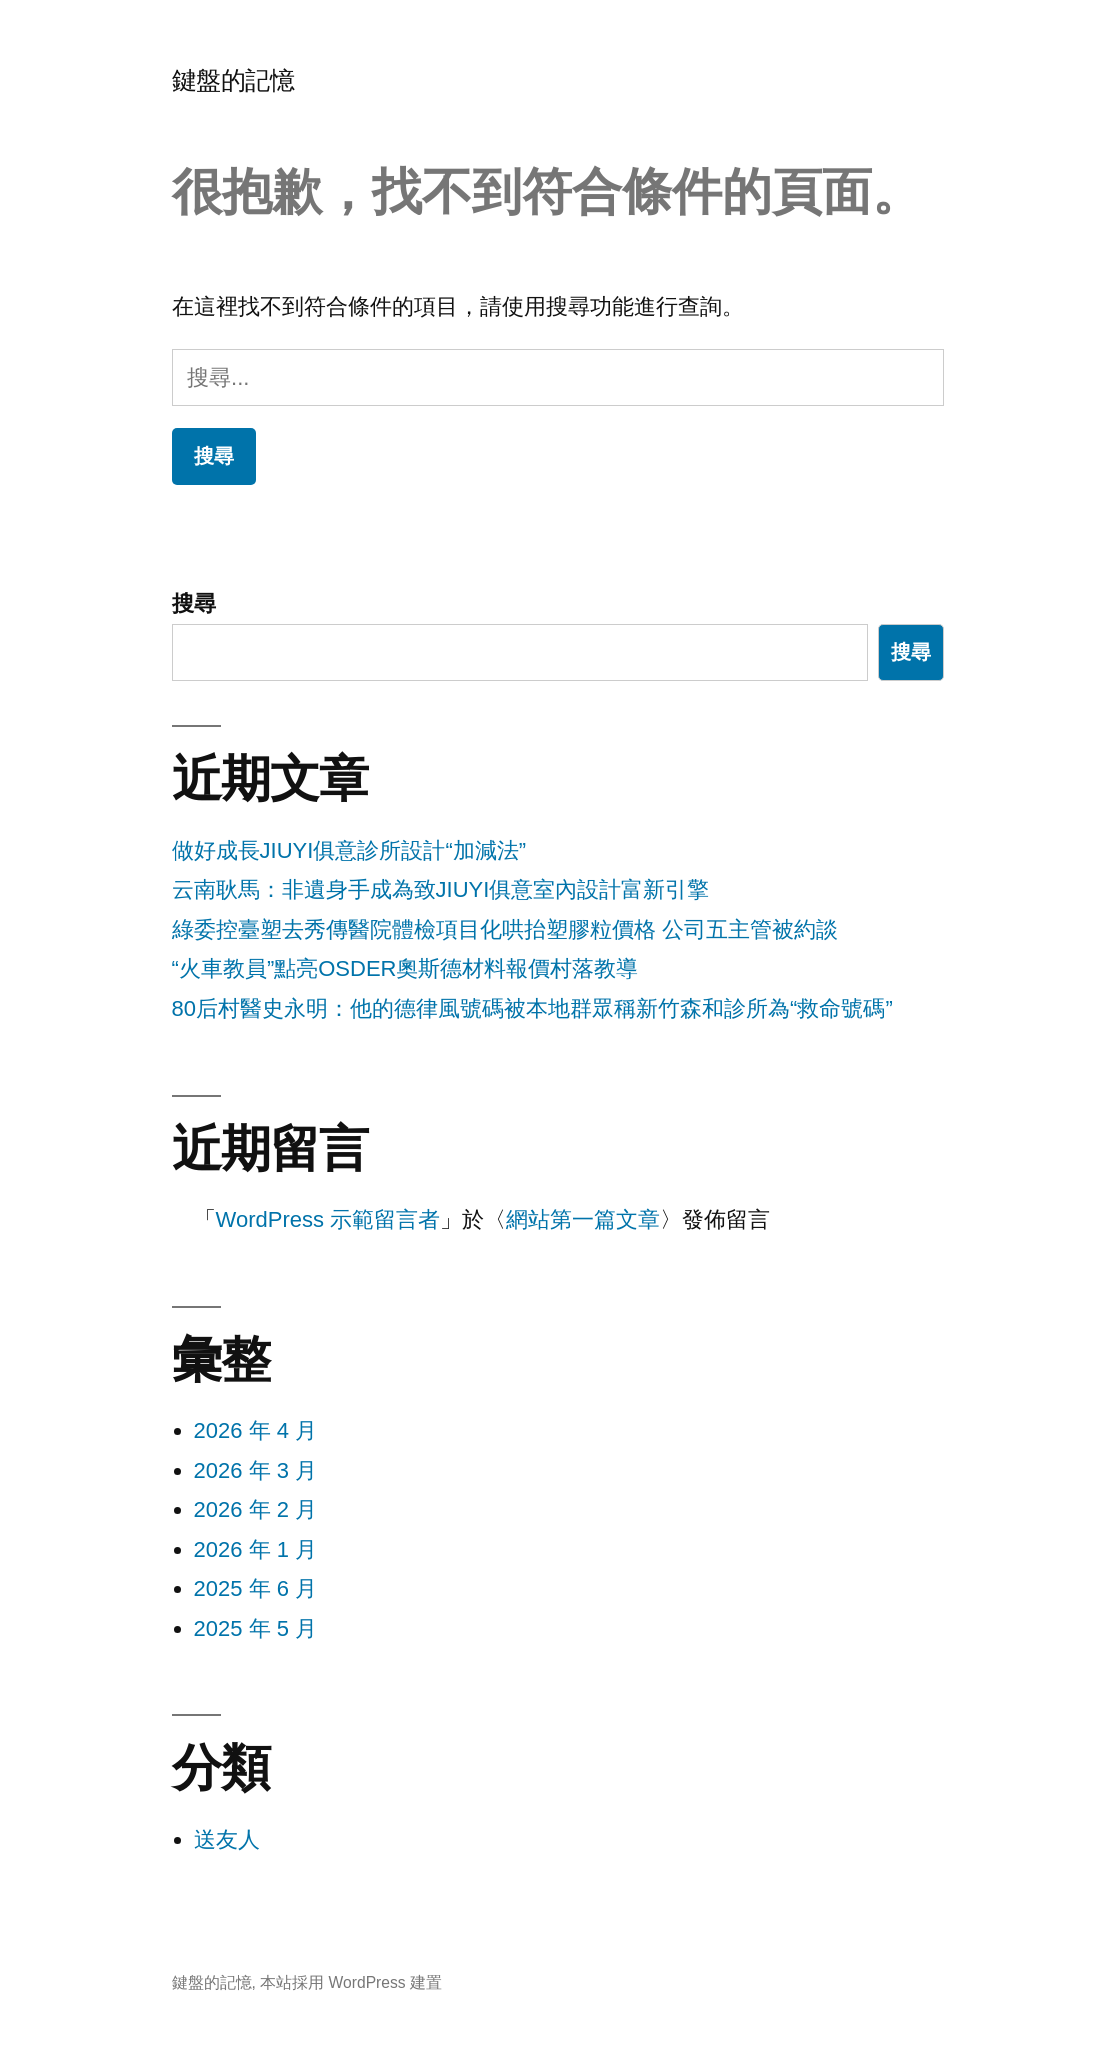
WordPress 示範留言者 (328, 1219)
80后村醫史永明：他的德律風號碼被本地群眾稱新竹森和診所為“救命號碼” (532, 1008)
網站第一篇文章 (583, 1219)
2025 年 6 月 (256, 1588)
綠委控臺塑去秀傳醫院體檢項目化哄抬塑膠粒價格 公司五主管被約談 (505, 929)
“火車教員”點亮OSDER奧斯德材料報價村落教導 (405, 968)
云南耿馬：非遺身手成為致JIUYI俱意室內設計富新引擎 (441, 889)
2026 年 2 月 (256, 1509)
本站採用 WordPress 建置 (351, 1982)
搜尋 (194, 603)
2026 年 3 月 (256, 1470)
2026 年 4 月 (256, 1430)
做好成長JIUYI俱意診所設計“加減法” (349, 850)
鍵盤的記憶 (233, 80)
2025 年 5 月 (256, 1628)
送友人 (227, 1839)
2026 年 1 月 (256, 1549)
